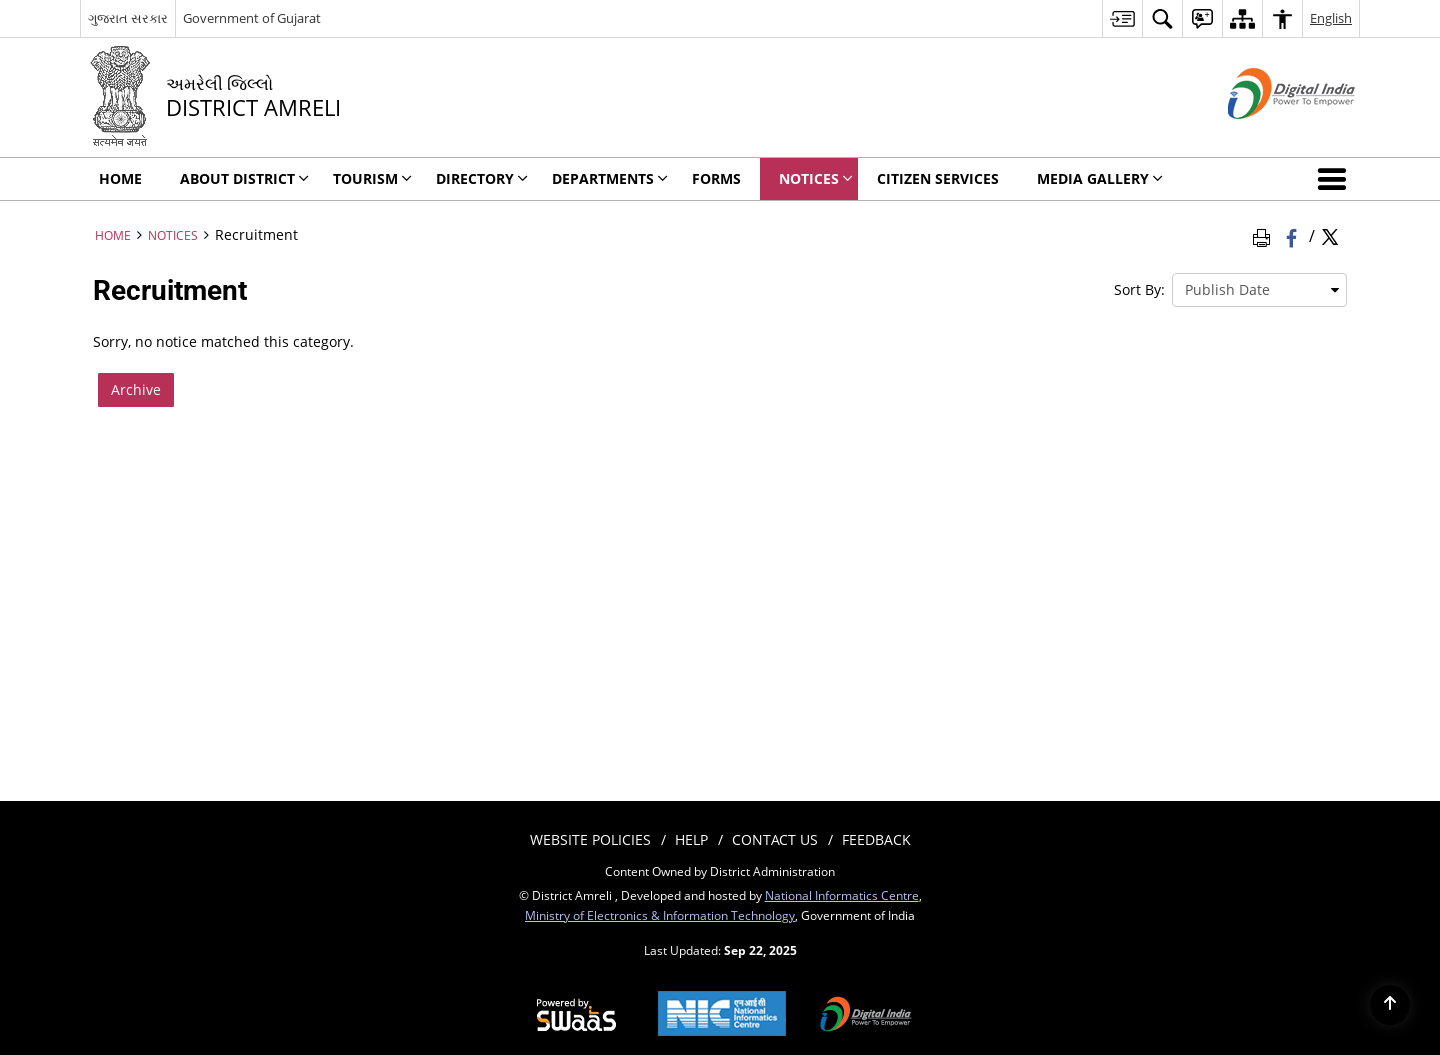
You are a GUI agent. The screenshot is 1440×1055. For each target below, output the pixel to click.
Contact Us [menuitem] (775, 839)
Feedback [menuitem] (876, 839)
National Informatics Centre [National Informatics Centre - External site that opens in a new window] (842, 895)
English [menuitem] (1331, 18)
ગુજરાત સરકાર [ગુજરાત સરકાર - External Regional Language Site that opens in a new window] (128, 18)
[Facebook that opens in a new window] (1293, 235)
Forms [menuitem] (716, 178)
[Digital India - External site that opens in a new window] (1266, 135)
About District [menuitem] (244, 178)
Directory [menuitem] (482, 178)
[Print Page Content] (1265, 235)
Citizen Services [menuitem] (938, 178)
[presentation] (1259, 290)
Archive (136, 389)
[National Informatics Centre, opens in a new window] (722, 1015)
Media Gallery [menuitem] (1100, 178)
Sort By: (1139, 289)
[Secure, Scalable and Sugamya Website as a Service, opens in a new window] (576, 1016)
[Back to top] (1390, 1005)
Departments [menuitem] (610, 178)
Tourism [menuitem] (372, 178)
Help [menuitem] (691, 839)
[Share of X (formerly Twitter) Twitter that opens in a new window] (1330, 235)
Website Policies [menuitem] (590, 839)
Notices (173, 235)
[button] (1336, 179)
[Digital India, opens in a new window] (866, 1016)
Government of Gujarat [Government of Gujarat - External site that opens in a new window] (252, 18)
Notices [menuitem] (816, 178)
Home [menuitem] (120, 178)
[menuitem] (1122, 18)
